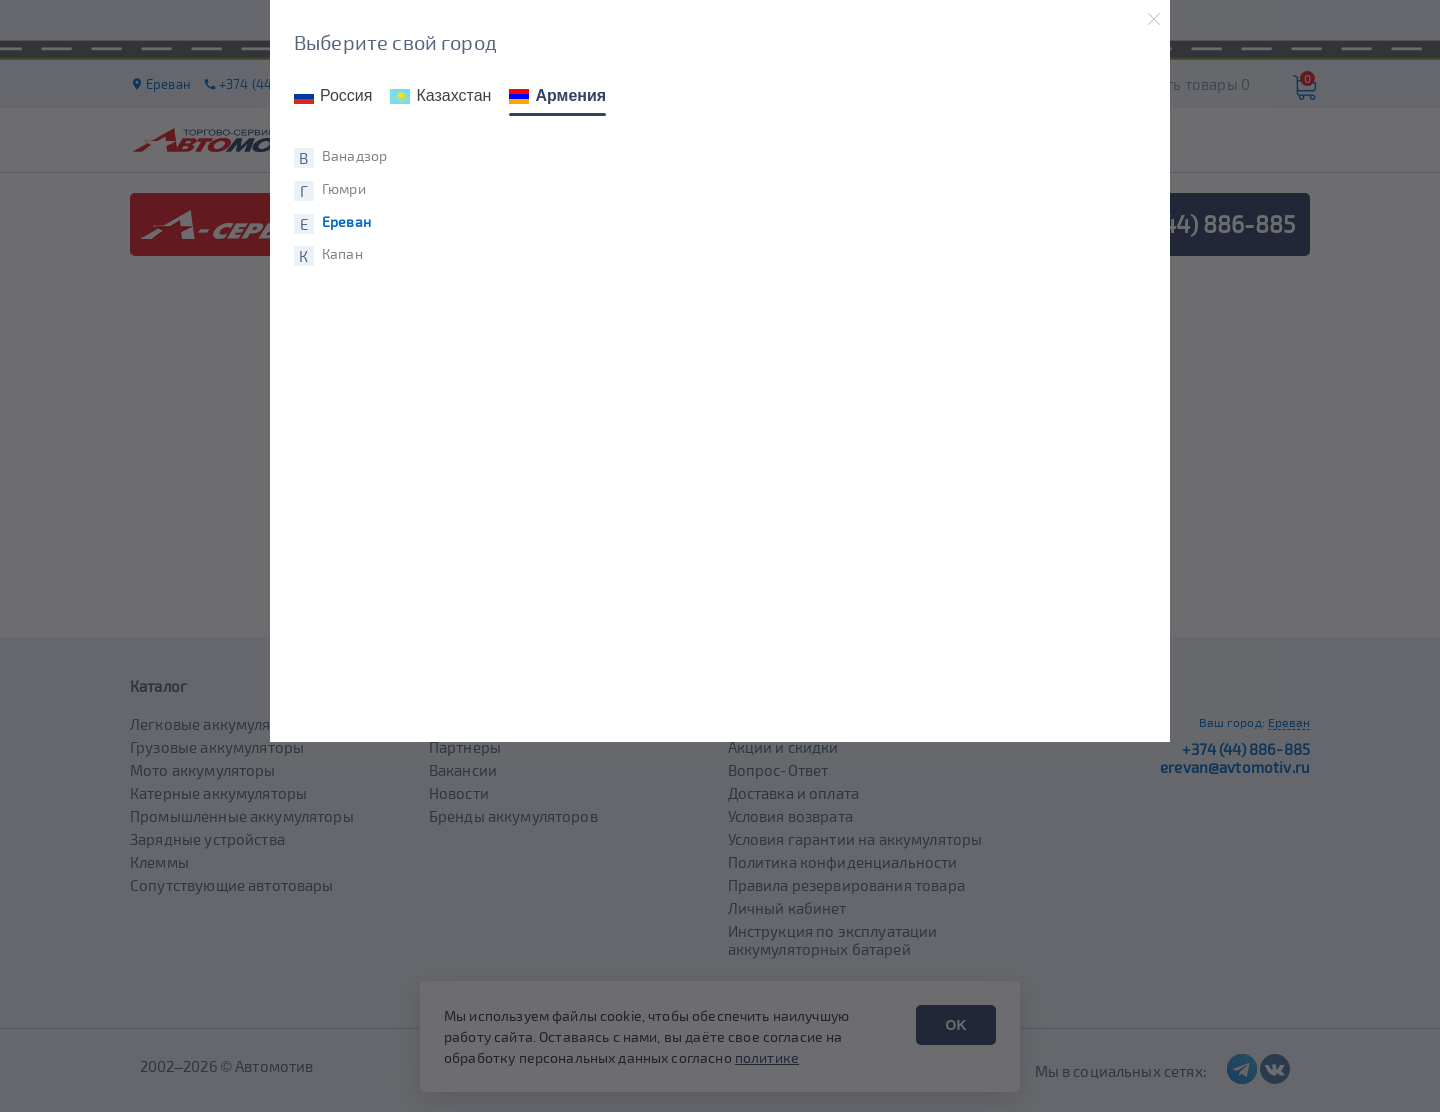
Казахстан (440, 95)
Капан (342, 254)
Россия (333, 95)
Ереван (346, 222)
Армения (557, 95)
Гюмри (344, 189)
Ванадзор (354, 156)
